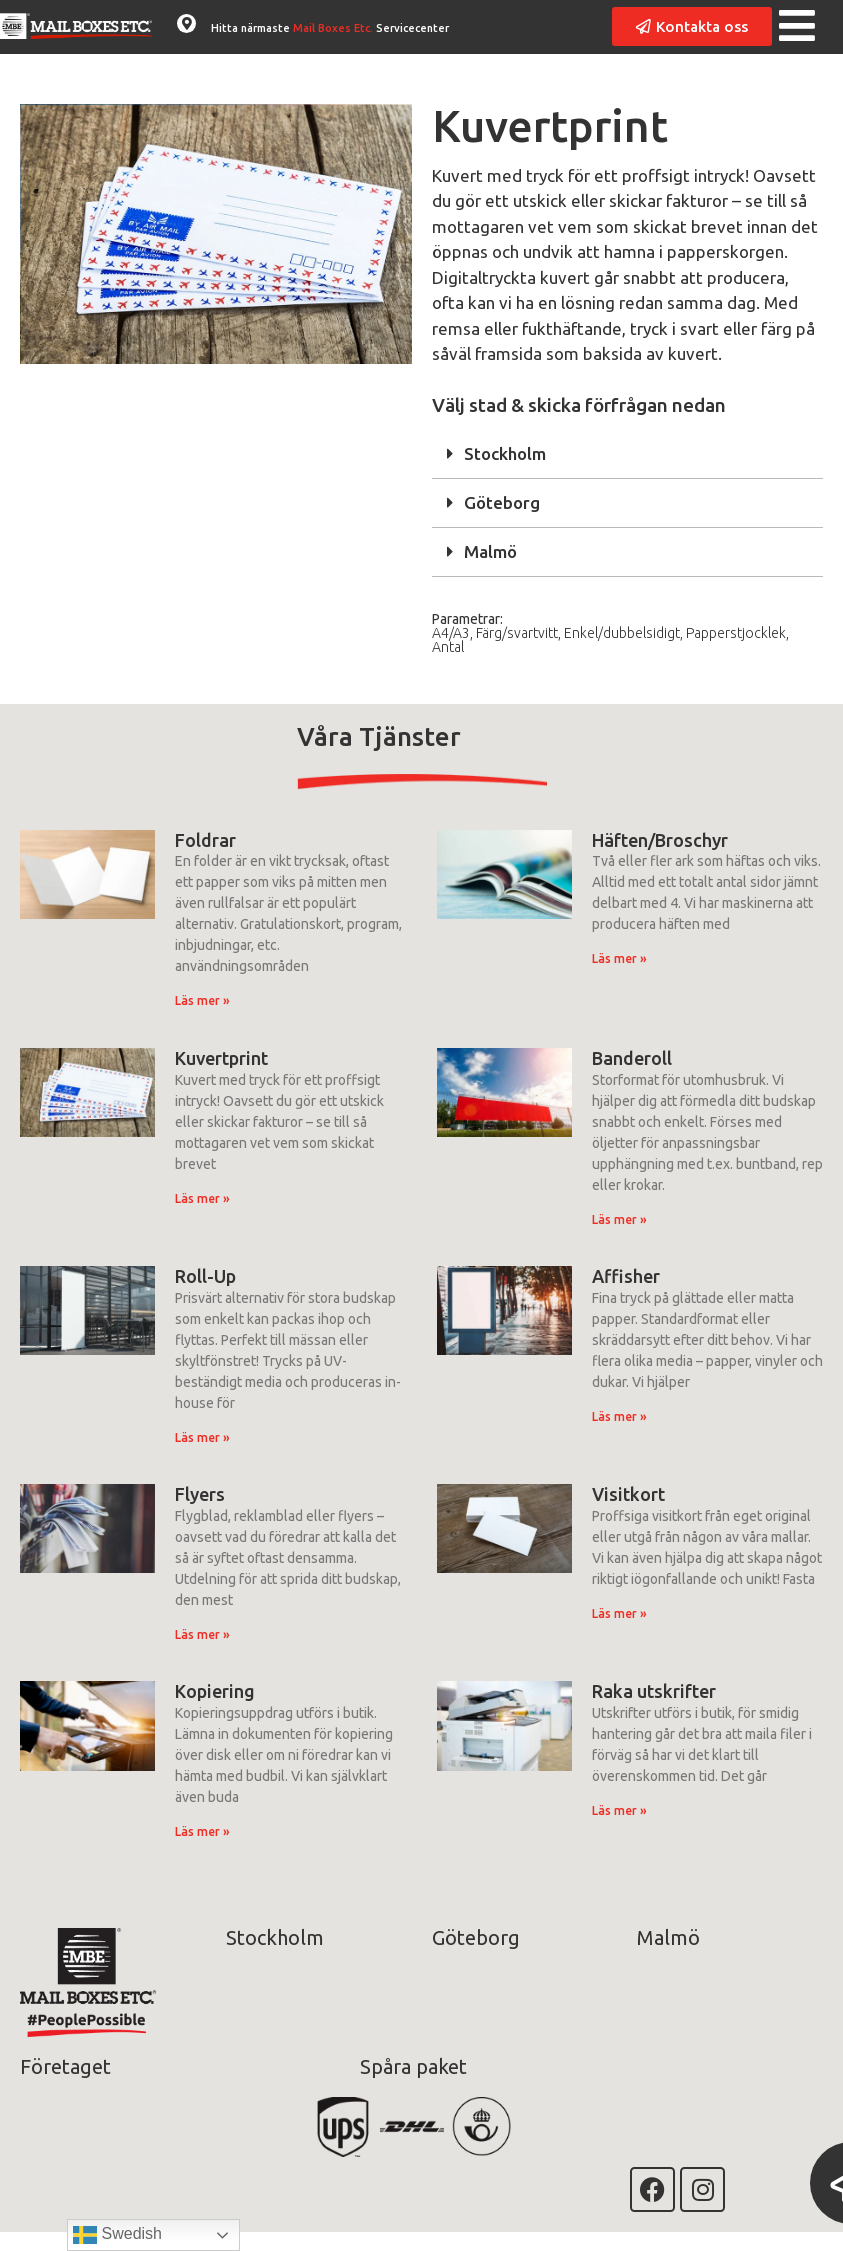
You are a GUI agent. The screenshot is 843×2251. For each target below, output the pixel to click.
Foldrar (205, 840)
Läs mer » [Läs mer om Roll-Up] (202, 1437)
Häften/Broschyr (660, 840)
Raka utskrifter (654, 1691)
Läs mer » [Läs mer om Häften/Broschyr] (619, 958)
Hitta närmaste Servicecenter (330, 28)
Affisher (626, 1276)
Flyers (200, 1494)
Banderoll (632, 1058)
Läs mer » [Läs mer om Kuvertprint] (202, 1198)
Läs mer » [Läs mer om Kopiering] (202, 1831)
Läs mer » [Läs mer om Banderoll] (619, 1219)
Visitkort (628, 1494)
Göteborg (502, 502)
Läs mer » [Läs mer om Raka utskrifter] (619, 1810)
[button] (628, 454)
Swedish (117, 2235)
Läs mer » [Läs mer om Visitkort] (619, 1613)
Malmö (490, 551)
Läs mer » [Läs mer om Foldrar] (202, 1000)
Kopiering (215, 1691)
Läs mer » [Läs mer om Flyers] (202, 1634)
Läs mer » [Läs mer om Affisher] (619, 1416)
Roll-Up (205, 1276)
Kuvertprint (221, 1058)
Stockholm (505, 453)
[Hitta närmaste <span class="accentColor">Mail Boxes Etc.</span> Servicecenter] (186, 23)
